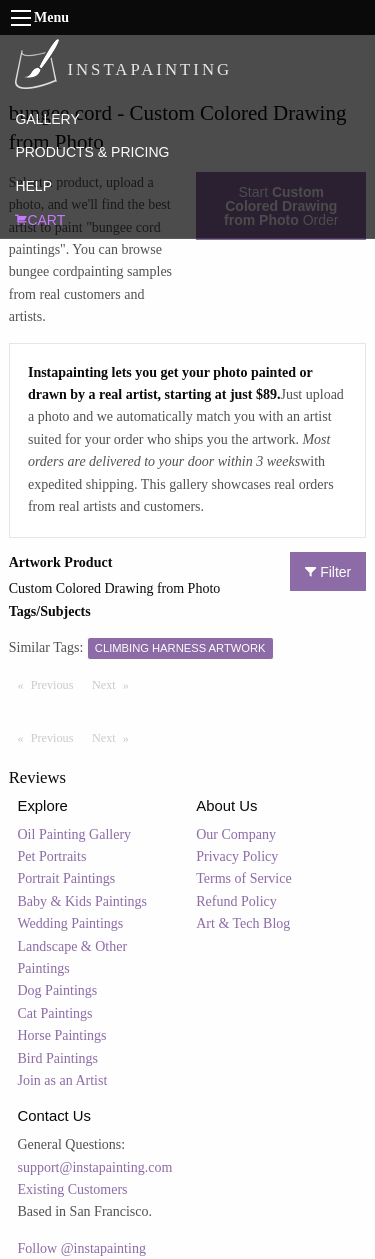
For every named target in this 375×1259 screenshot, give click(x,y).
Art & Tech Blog (243, 923)
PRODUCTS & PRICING (92, 152)
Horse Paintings (62, 1035)
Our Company (236, 834)
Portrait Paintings (67, 878)
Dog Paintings (58, 990)
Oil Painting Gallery (75, 834)
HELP (33, 186)
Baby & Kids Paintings (83, 901)
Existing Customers (73, 1189)
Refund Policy (236, 901)
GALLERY (47, 119)
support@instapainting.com (95, 1167)
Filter (328, 572)
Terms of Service (243, 878)
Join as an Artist (63, 1080)
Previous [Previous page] (57, 684)
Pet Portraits (52, 856)
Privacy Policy (237, 856)
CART (40, 220)
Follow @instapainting (82, 1248)
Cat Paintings (55, 1013)
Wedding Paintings (71, 923)
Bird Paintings (58, 1058)
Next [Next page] (115, 684)
